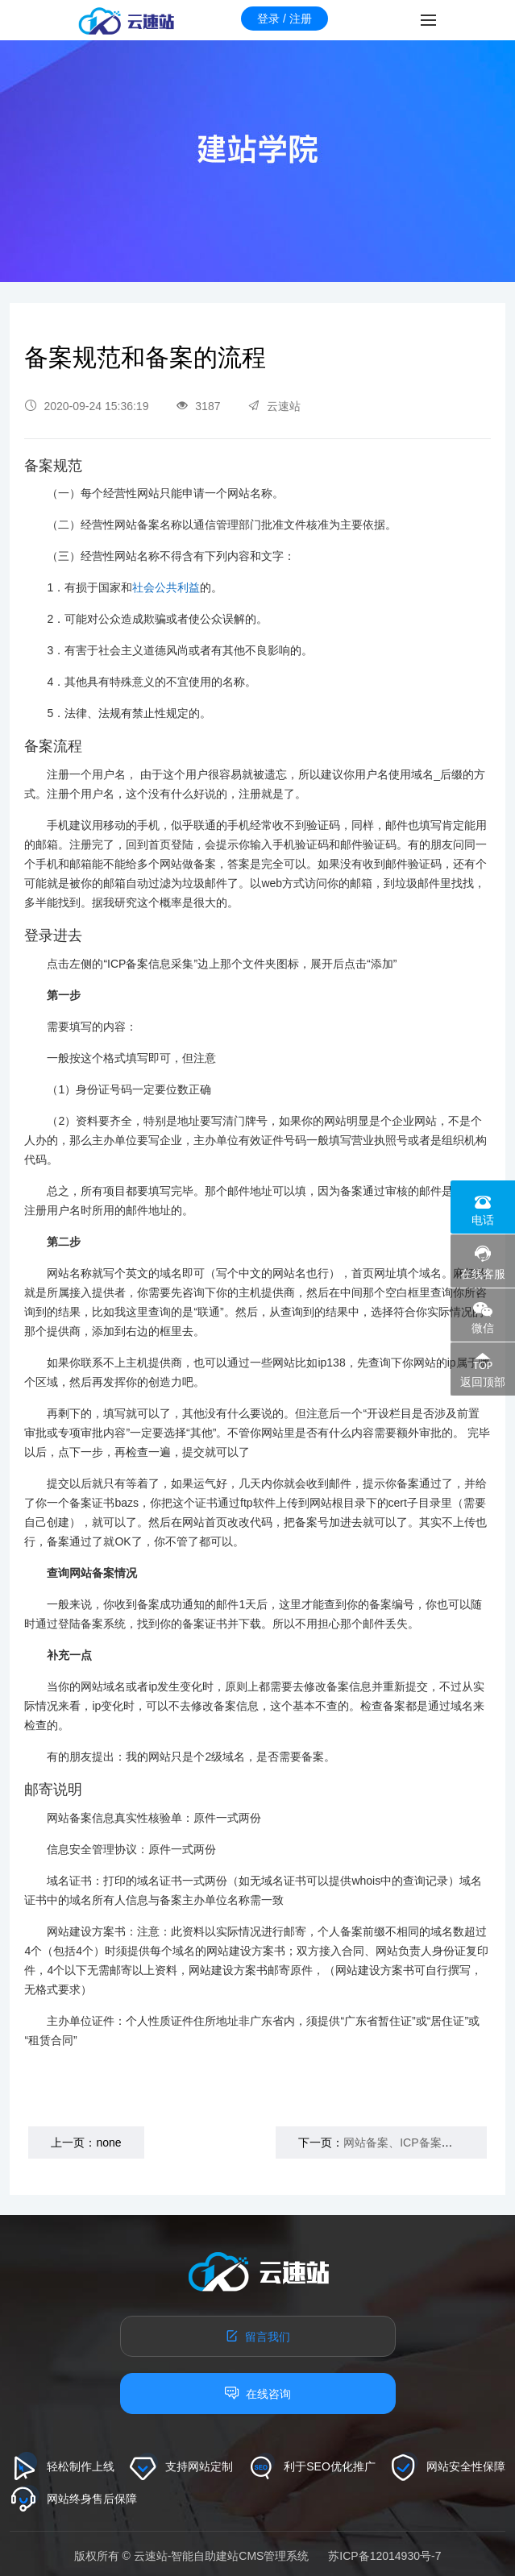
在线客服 (482, 1273)
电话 (482, 1219)
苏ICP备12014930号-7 (384, 2555)
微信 (482, 1327)
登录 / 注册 (284, 18)
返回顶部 (482, 1381)
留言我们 (258, 2336)
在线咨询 (258, 2393)
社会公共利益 (166, 587)
